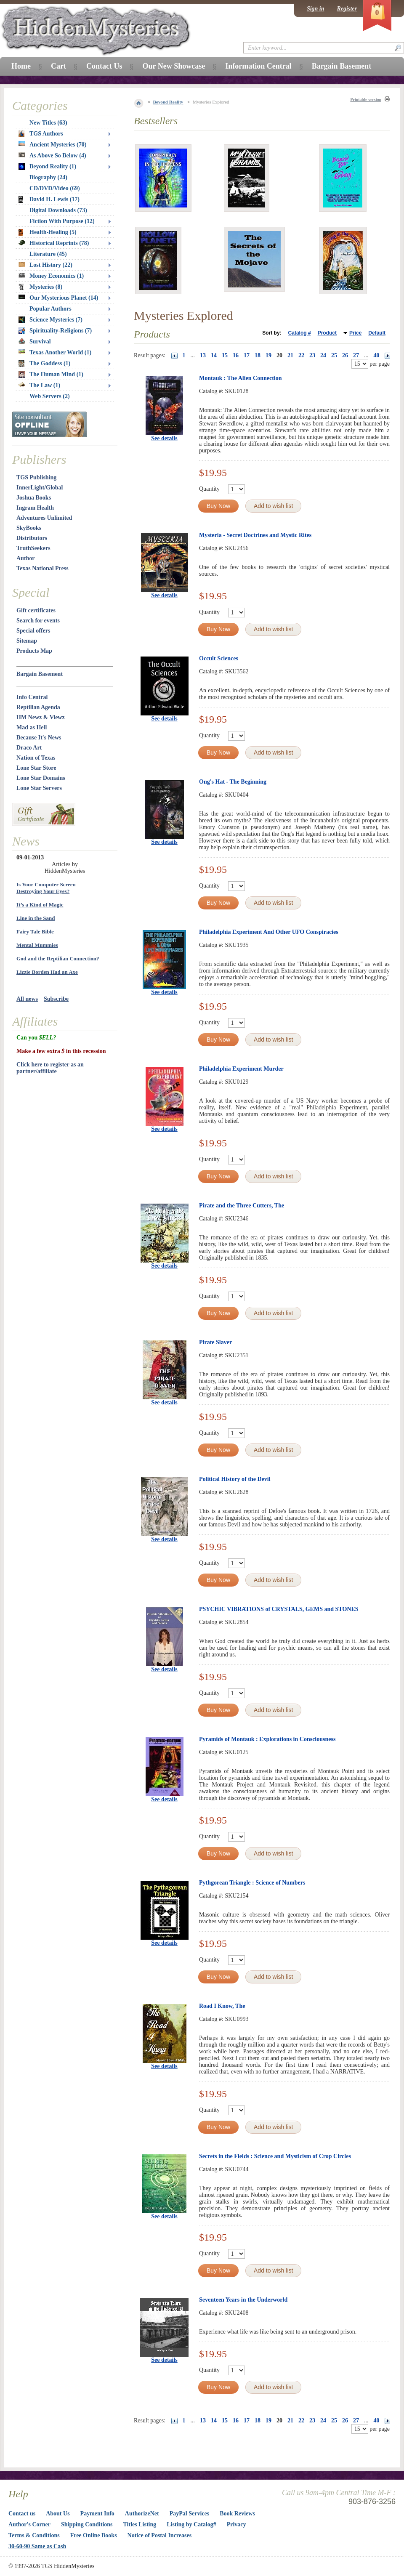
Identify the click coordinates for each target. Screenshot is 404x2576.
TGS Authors (41, 133)
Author (25, 558)
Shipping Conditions (87, 2524)
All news (27, 999)
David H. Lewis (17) (49, 199)
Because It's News (38, 737)
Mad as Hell (31, 727)
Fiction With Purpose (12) (62, 221)
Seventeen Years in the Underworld (243, 2300)
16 (236, 355)
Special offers (33, 630)
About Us (57, 2513)
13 (203, 355)
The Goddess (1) (44, 363)
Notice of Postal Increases (160, 2535)
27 (356, 355)
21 (290, 355)
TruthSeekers (33, 548)
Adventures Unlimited (44, 518)
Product (327, 333)
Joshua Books (33, 497)
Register (347, 8)
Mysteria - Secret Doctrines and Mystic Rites (255, 535)
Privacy (236, 2524)
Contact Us (104, 66)
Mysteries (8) (40, 287)
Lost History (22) (45, 265)
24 (323, 355)
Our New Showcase (173, 66)
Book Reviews (237, 2513)
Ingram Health (35, 508)
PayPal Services (189, 2513)
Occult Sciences (218, 658)
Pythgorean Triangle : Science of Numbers (252, 1882)
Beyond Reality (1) (47, 166)
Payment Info (97, 2513)
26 (345, 355)
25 (334, 355)
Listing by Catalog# (191, 2524)
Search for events (38, 620)
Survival (35, 341)
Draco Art (29, 747)
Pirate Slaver (215, 1342)
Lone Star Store (36, 768)
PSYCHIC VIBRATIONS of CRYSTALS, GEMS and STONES (279, 1609)
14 (214, 355)
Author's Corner (29, 2524)
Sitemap (26, 641)
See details (164, 438)
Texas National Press (42, 568)
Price (355, 333)
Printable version (365, 99)
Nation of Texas (36, 758)
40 (377, 355)
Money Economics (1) (51, 276)
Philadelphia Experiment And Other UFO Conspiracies (268, 932)
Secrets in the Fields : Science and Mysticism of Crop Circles (275, 2156)
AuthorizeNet (142, 2513)
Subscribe (56, 999)
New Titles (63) (48, 123)
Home (21, 66)
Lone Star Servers (39, 788)
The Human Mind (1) (51, 374)
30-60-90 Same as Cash (37, 2546)
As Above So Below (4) (52, 155)
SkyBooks (28, 528)
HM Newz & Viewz (40, 717)
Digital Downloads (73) (58, 210)
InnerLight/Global (39, 487)
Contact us (21, 2513)
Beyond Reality (168, 101)
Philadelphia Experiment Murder (241, 1069)
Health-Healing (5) (48, 232)
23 (312, 355)
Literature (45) (48, 254)
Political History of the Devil (235, 1479)
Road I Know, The (222, 2006)
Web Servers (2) (49, 396)
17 (247, 355)
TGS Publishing (36, 477)
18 (257, 355)
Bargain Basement (39, 674)
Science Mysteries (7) (50, 319)
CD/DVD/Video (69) (54, 188)
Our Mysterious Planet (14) (58, 298)
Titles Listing (140, 2524)
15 (225, 355)
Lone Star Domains (40, 778)
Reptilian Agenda (38, 707)
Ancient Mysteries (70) (52, 144)
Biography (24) (48, 177)
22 (301, 355)
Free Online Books (93, 2535)
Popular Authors (50, 309)
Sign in (315, 8)
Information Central (258, 66)
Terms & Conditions (34, 2535)
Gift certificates (36, 610)
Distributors (31, 538)
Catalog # (299, 333)
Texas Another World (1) (55, 352)
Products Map (34, 651)
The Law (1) (39, 385)
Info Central (32, 697)
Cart (58, 66)
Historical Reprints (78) (54, 243)
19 (268, 355)
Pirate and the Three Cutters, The (241, 1205)
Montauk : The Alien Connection (240, 378)
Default (376, 333)
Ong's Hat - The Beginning (232, 782)
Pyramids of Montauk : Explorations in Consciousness (267, 1739)
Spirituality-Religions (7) (55, 330)
